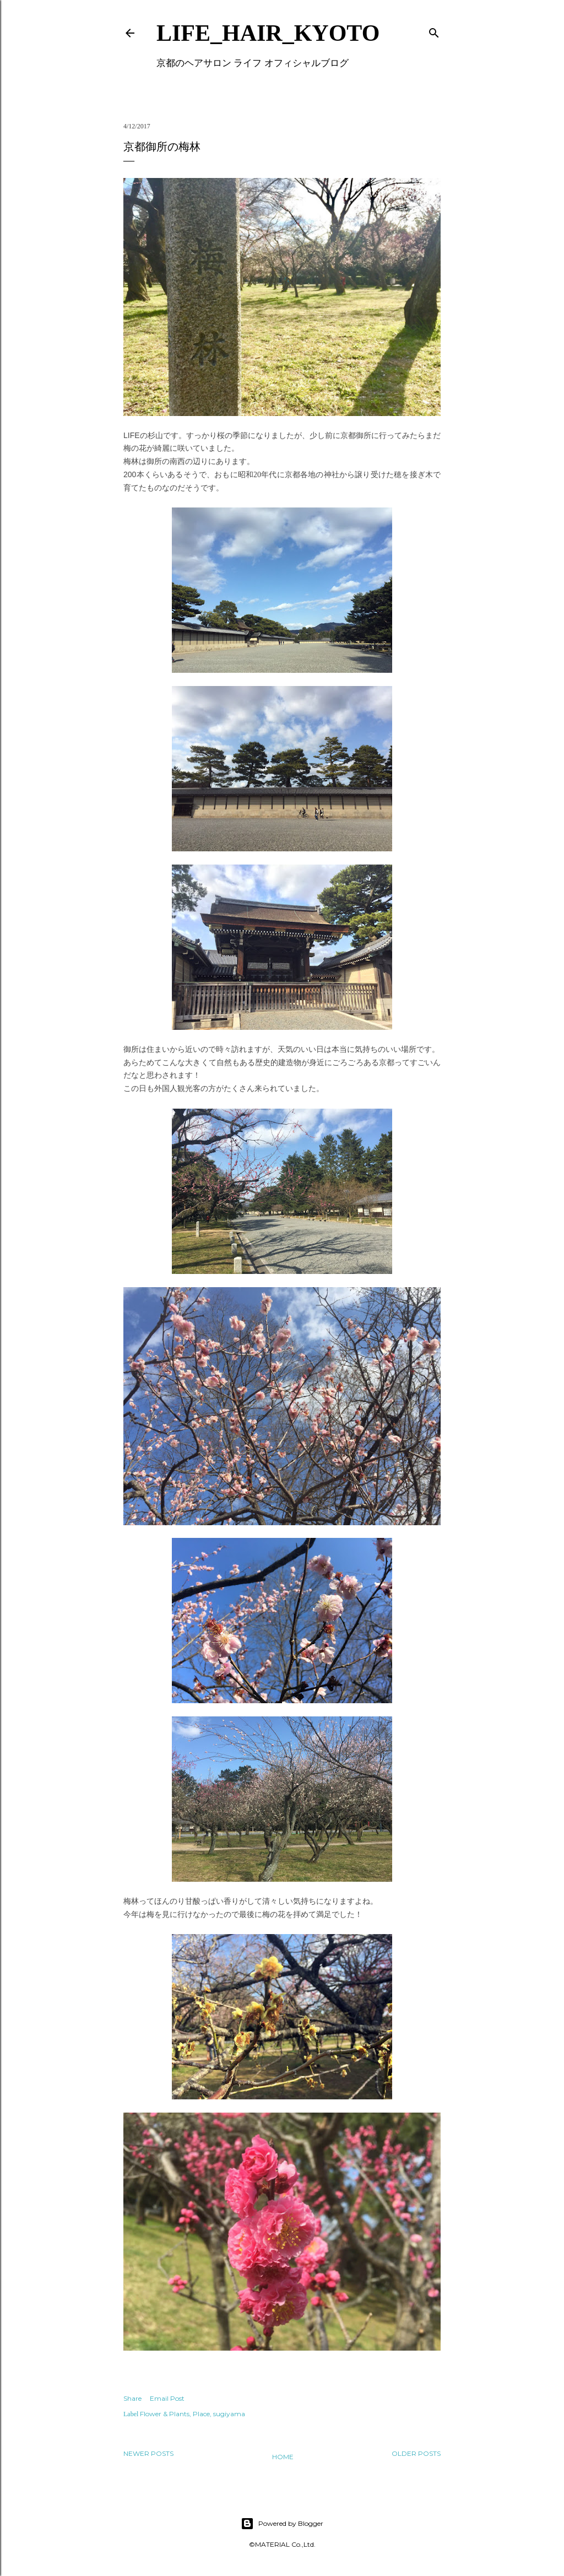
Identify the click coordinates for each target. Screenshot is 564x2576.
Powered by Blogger (282, 2523)
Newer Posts (148, 2453)
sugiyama (229, 2414)
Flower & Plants (164, 2414)
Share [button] (132, 2398)
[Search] (434, 30)
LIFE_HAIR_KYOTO (267, 33)
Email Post (167, 2398)
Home (283, 2457)
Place (201, 2414)
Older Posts (416, 2453)
